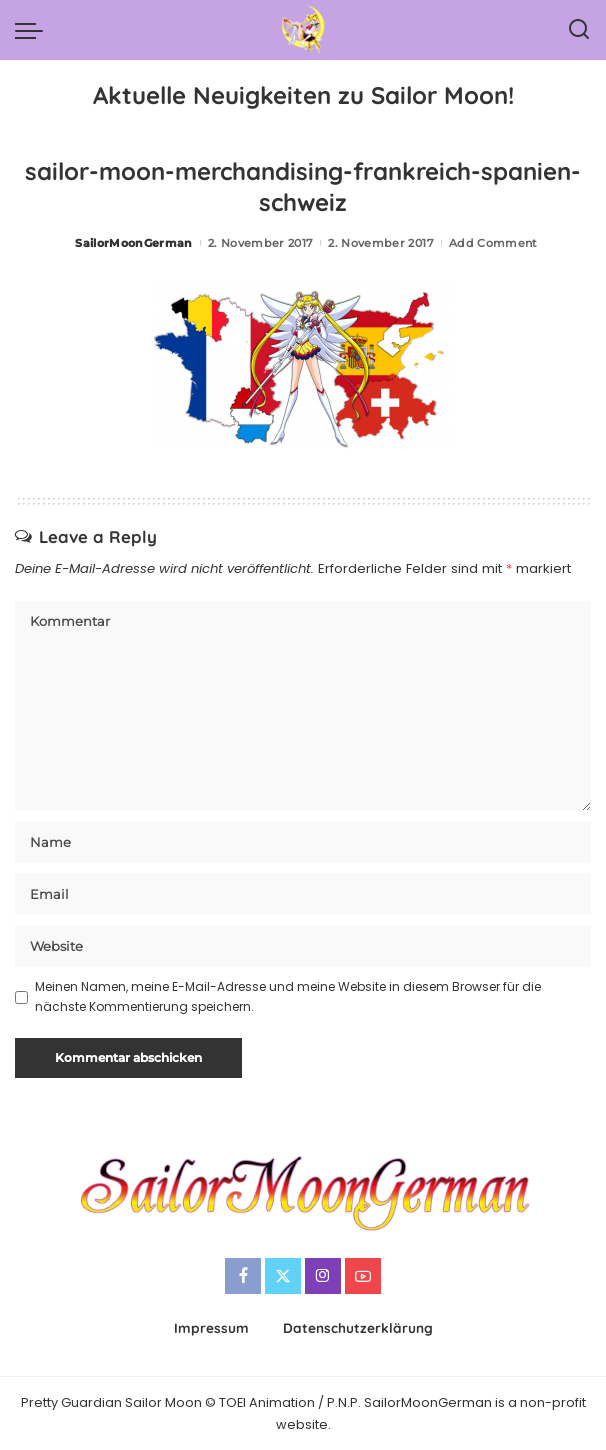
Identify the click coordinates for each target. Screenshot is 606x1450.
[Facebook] (243, 1276)
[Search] (579, 30)
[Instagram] (323, 1276)
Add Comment (493, 243)
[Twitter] (283, 1276)
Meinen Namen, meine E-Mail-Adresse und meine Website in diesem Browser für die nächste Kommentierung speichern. (288, 996)
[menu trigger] (34, 30)
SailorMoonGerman (134, 243)
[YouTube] (363, 1276)
